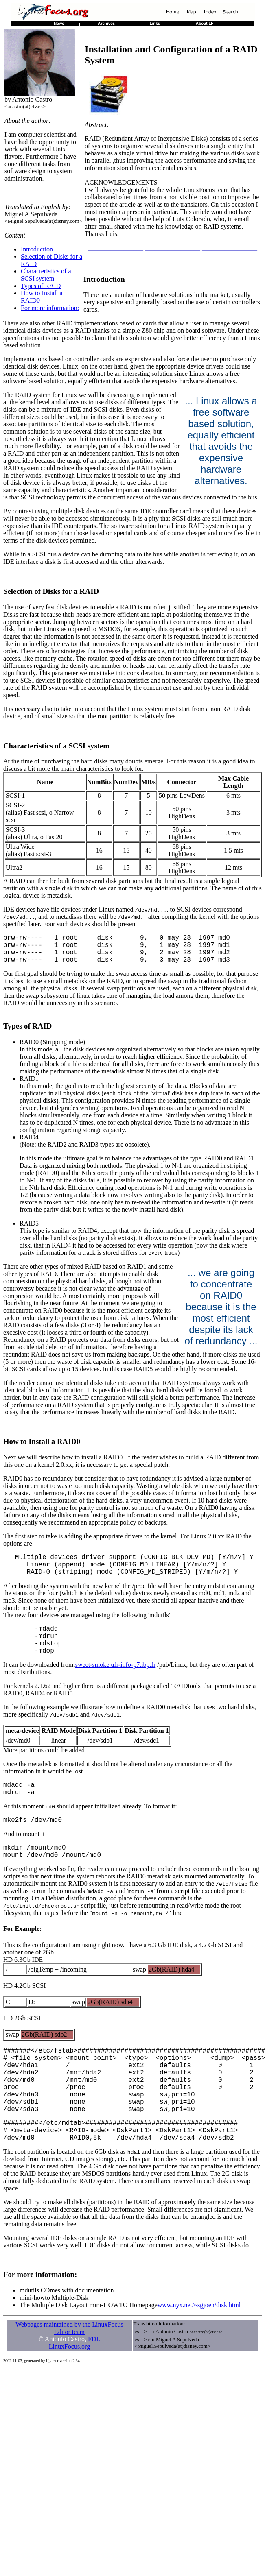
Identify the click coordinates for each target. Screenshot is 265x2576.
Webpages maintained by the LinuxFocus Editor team (69, 2374)
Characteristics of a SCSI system (46, 275)
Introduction (37, 249)
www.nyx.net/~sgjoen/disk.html (199, 2350)
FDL (94, 2384)
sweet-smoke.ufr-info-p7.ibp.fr (115, 1682)
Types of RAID (41, 285)
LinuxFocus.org (69, 2391)
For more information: (50, 307)
